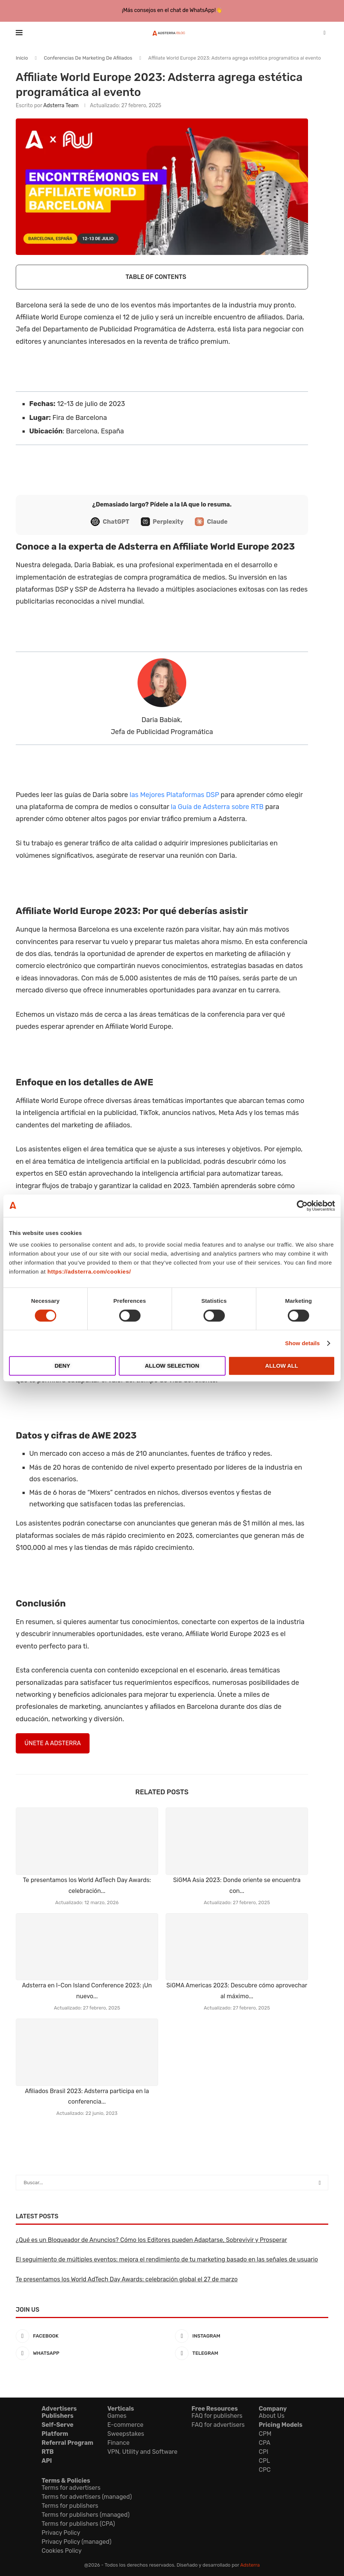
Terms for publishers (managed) (86, 2514)
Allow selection (172, 1365)
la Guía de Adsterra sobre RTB (217, 807)
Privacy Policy (61, 2532)
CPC (265, 2469)
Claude (217, 521)
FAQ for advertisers (218, 2424)
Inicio (22, 58)
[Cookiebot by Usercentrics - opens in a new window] (302, 1205)
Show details (302, 1343)
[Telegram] (251, 2353)
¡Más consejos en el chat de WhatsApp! (168, 10)
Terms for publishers (70, 2505)
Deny (62, 1365)
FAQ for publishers (216, 2415)
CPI (263, 2451)
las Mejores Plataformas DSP (174, 795)
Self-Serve (57, 2424)
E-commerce (125, 2424)
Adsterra (250, 2565)
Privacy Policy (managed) (76, 2541)
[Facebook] (92, 2336)
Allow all (281, 1365)
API (47, 2460)
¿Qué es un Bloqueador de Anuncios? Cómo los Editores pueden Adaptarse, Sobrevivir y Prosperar (151, 2239)
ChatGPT (116, 521)
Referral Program (67, 2442)
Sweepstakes (125, 2433)
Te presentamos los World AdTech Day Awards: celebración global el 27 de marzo (127, 2279)
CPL (264, 2460)
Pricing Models (280, 2424)
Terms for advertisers (71, 2487)
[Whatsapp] (92, 2353)
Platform (55, 2433)
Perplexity (168, 521)
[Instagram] (251, 2336)
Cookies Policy (62, 2550)
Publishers (57, 2415)
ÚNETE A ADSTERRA (52, 1743)
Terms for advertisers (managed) (87, 2496)
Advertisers (59, 2408)
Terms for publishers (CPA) (78, 2523)
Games (116, 2415)
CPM (265, 2433)
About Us (272, 2415)
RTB (48, 2451)
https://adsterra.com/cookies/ (89, 1271)
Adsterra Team (60, 105)
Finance (118, 2442)
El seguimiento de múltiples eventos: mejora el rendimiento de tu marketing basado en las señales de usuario (167, 2259)
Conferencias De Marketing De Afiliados (88, 58)
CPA (265, 2442)
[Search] (324, 33)
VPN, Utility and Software (142, 2451)
